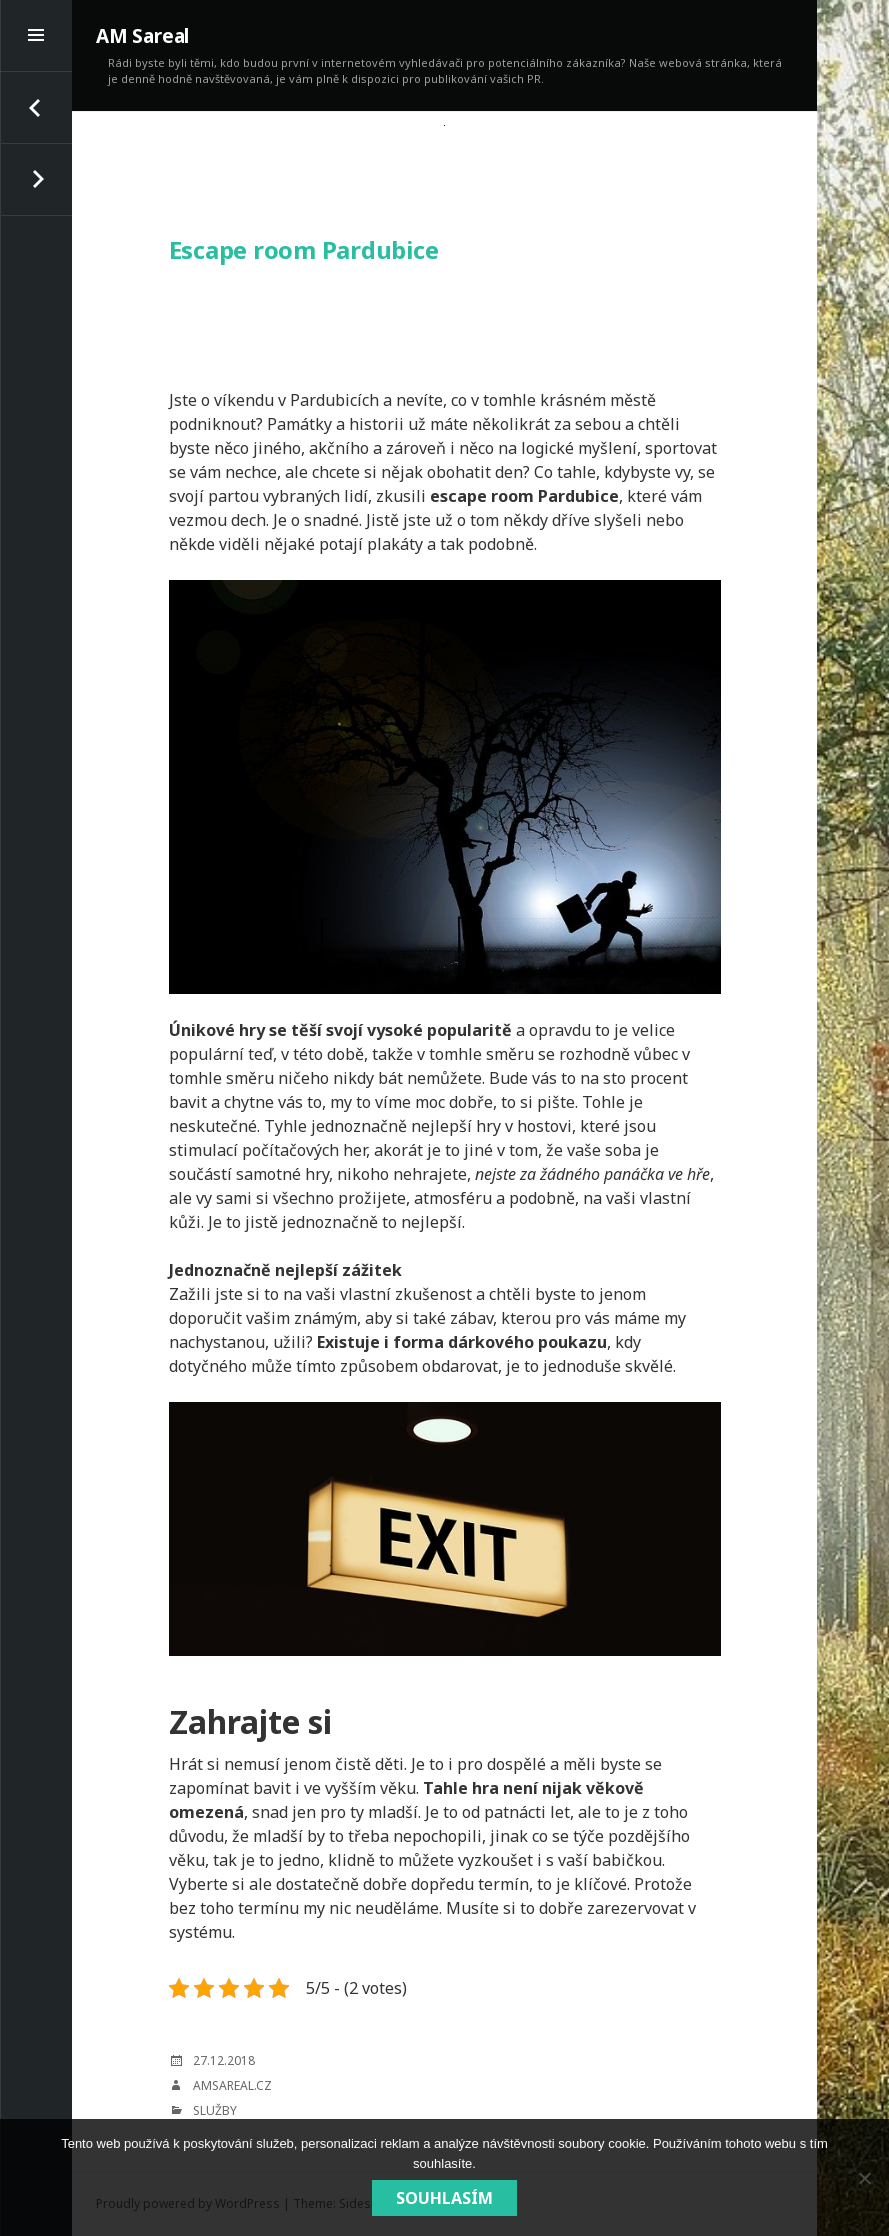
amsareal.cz (232, 2085)
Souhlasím (444, 2198)
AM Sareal (142, 36)
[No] (864, 2178)
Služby (215, 2110)
